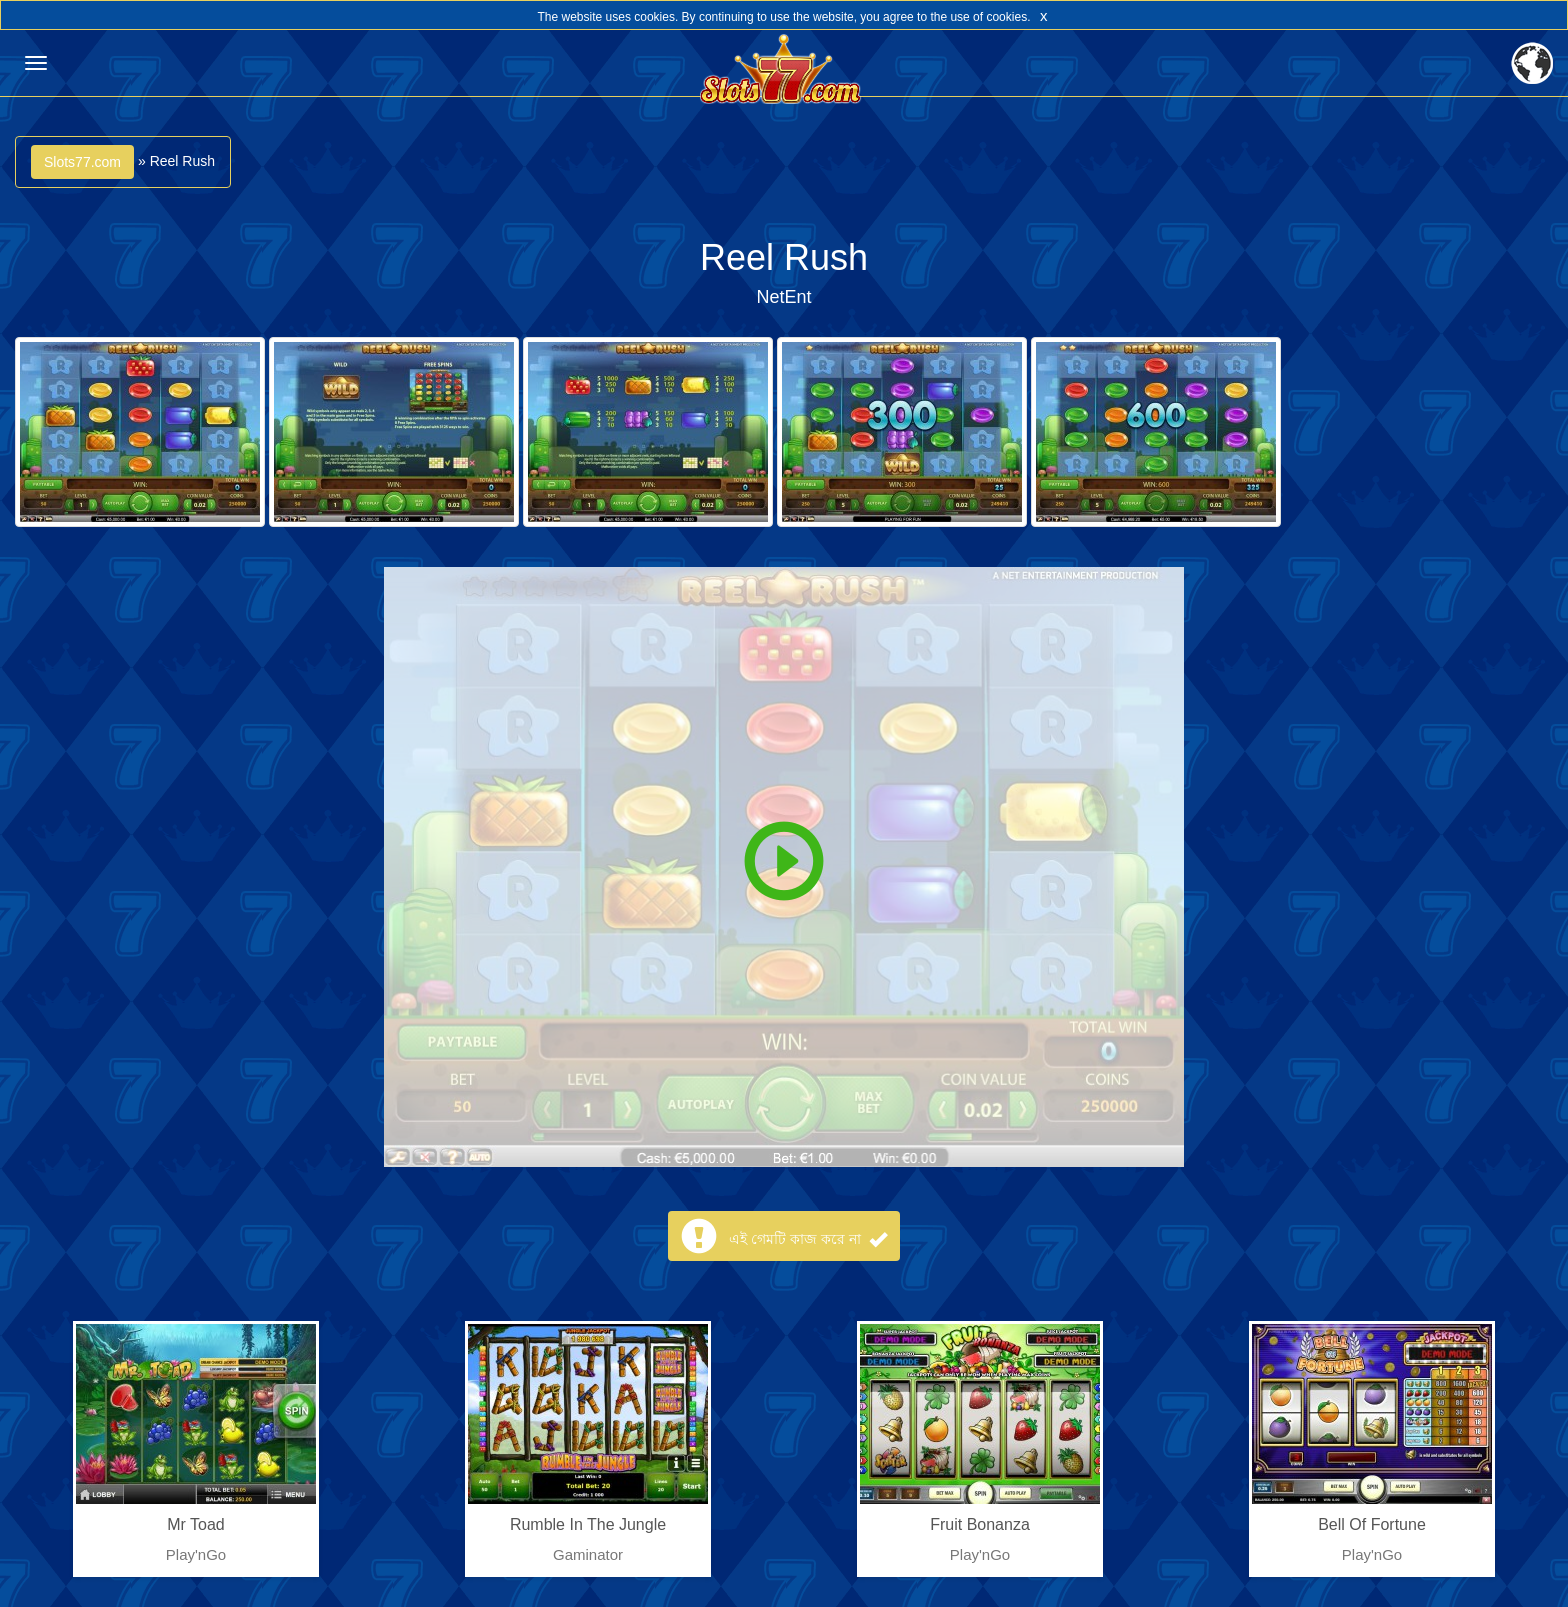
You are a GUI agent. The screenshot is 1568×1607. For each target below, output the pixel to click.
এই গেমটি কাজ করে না (807, 1239)
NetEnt (783, 297)
